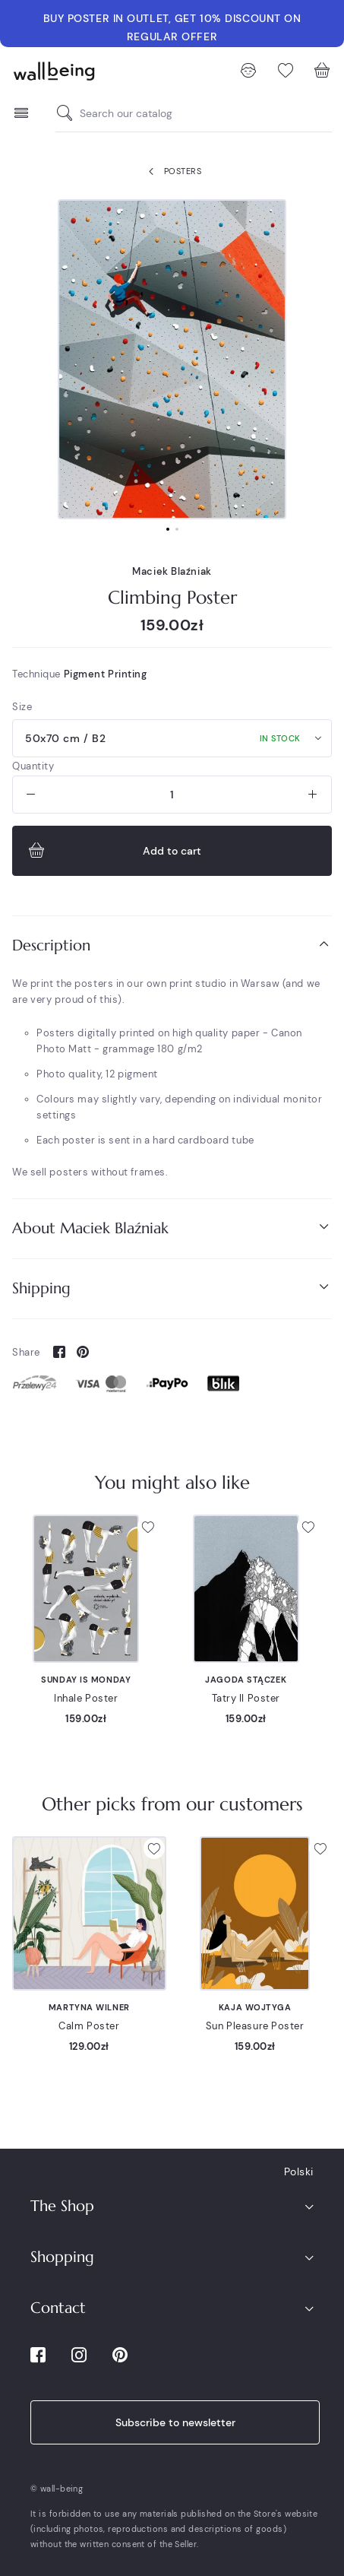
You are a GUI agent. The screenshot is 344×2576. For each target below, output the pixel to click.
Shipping (172, 1287)
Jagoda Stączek (245, 1679)
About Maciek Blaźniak (172, 1227)
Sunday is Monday (86, 1679)
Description (172, 944)
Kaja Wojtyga (255, 2007)
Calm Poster (88, 2025)
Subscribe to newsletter (175, 2422)
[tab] (172, 945)
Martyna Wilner (89, 2007)
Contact (58, 2307)
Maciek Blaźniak (171, 571)
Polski (299, 2171)
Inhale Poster (86, 1698)
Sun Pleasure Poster (255, 2025)
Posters (171, 172)
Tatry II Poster (246, 1698)
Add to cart (113, 851)
